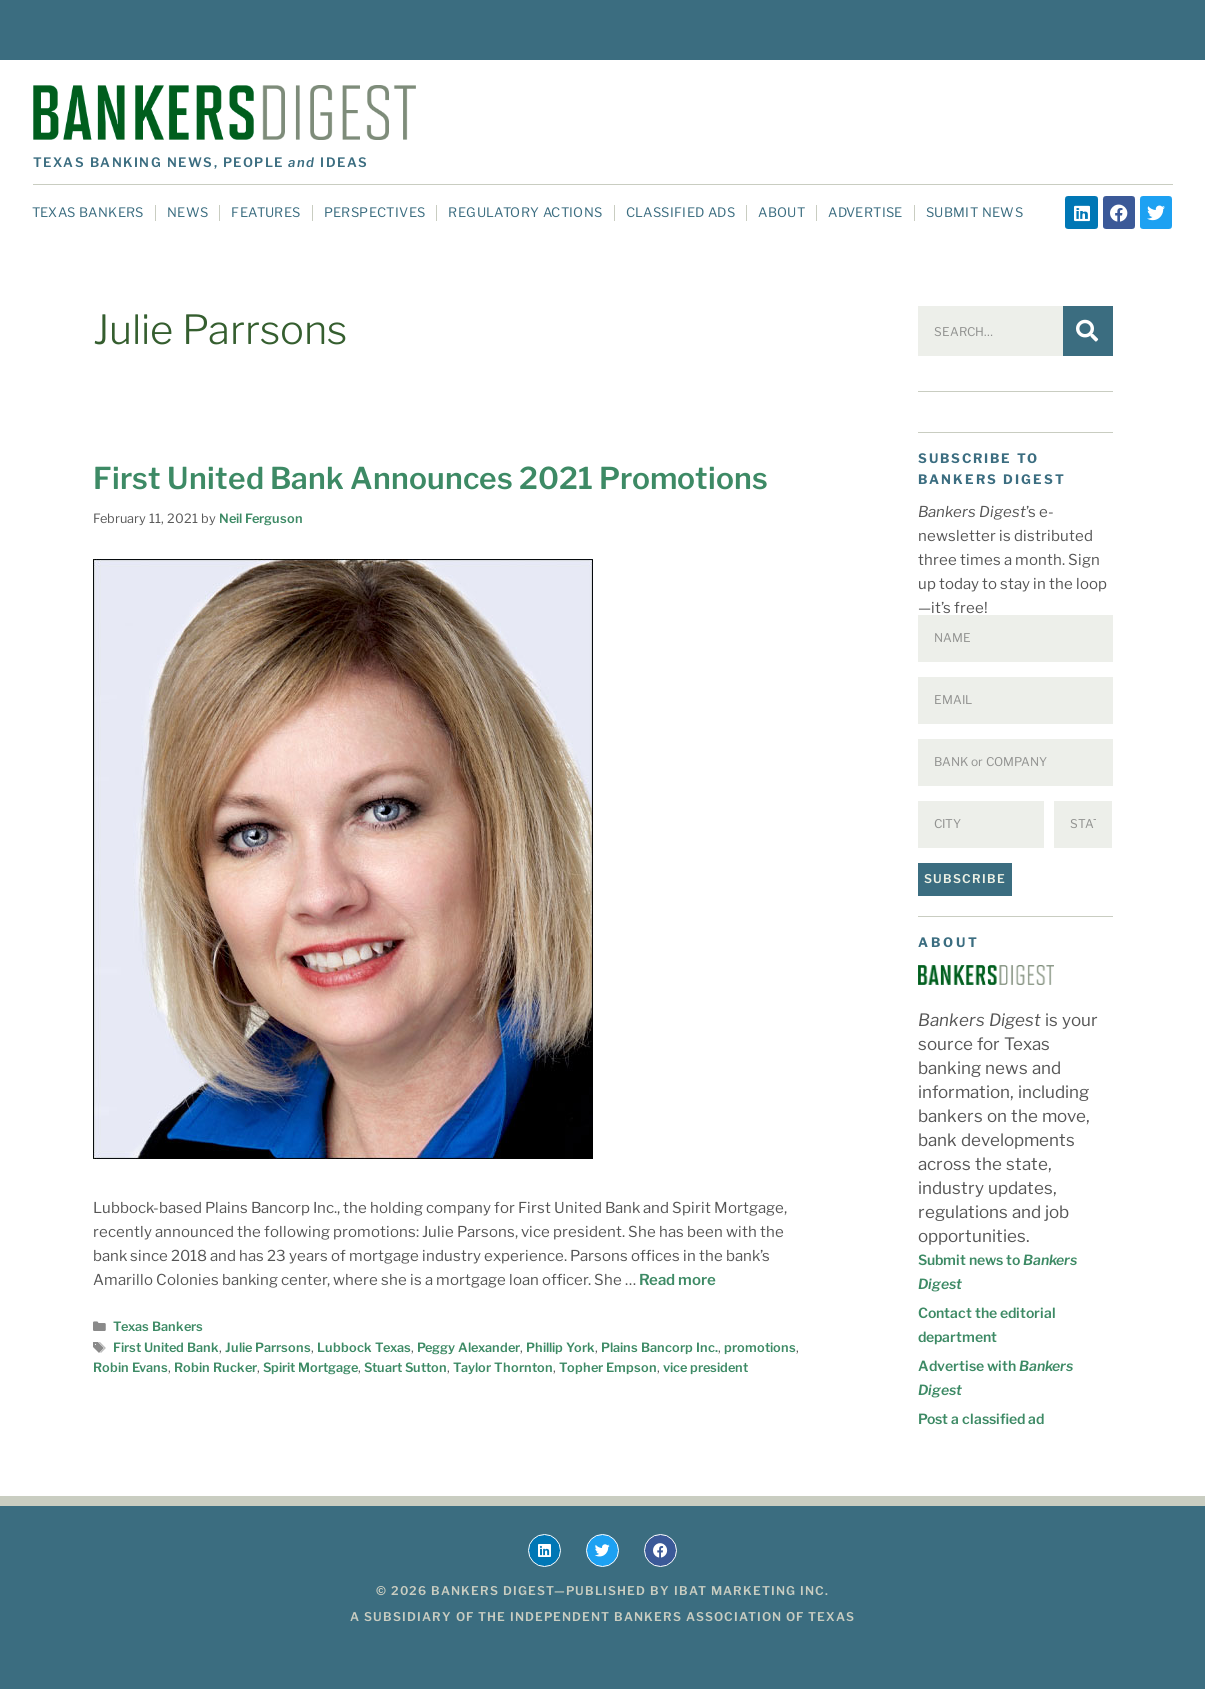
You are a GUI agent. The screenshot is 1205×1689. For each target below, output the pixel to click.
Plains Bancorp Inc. (659, 1347)
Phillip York (560, 1347)
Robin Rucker (215, 1367)
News (188, 212)
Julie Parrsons (268, 1347)
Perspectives (375, 212)
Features (265, 212)
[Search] (1088, 331)
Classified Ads (681, 212)
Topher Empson (608, 1367)
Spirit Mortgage (310, 1367)
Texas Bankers (88, 212)
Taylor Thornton (503, 1367)
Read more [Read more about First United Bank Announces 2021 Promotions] (677, 1280)
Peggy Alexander (468, 1347)
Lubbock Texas (364, 1347)
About (781, 212)
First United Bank (166, 1347)
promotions (760, 1347)
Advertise (865, 212)
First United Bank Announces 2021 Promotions (430, 478)
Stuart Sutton (405, 1367)
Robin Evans (130, 1367)
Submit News (974, 212)
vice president (705, 1367)
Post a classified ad (981, 1418)
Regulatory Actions (525, 212)
